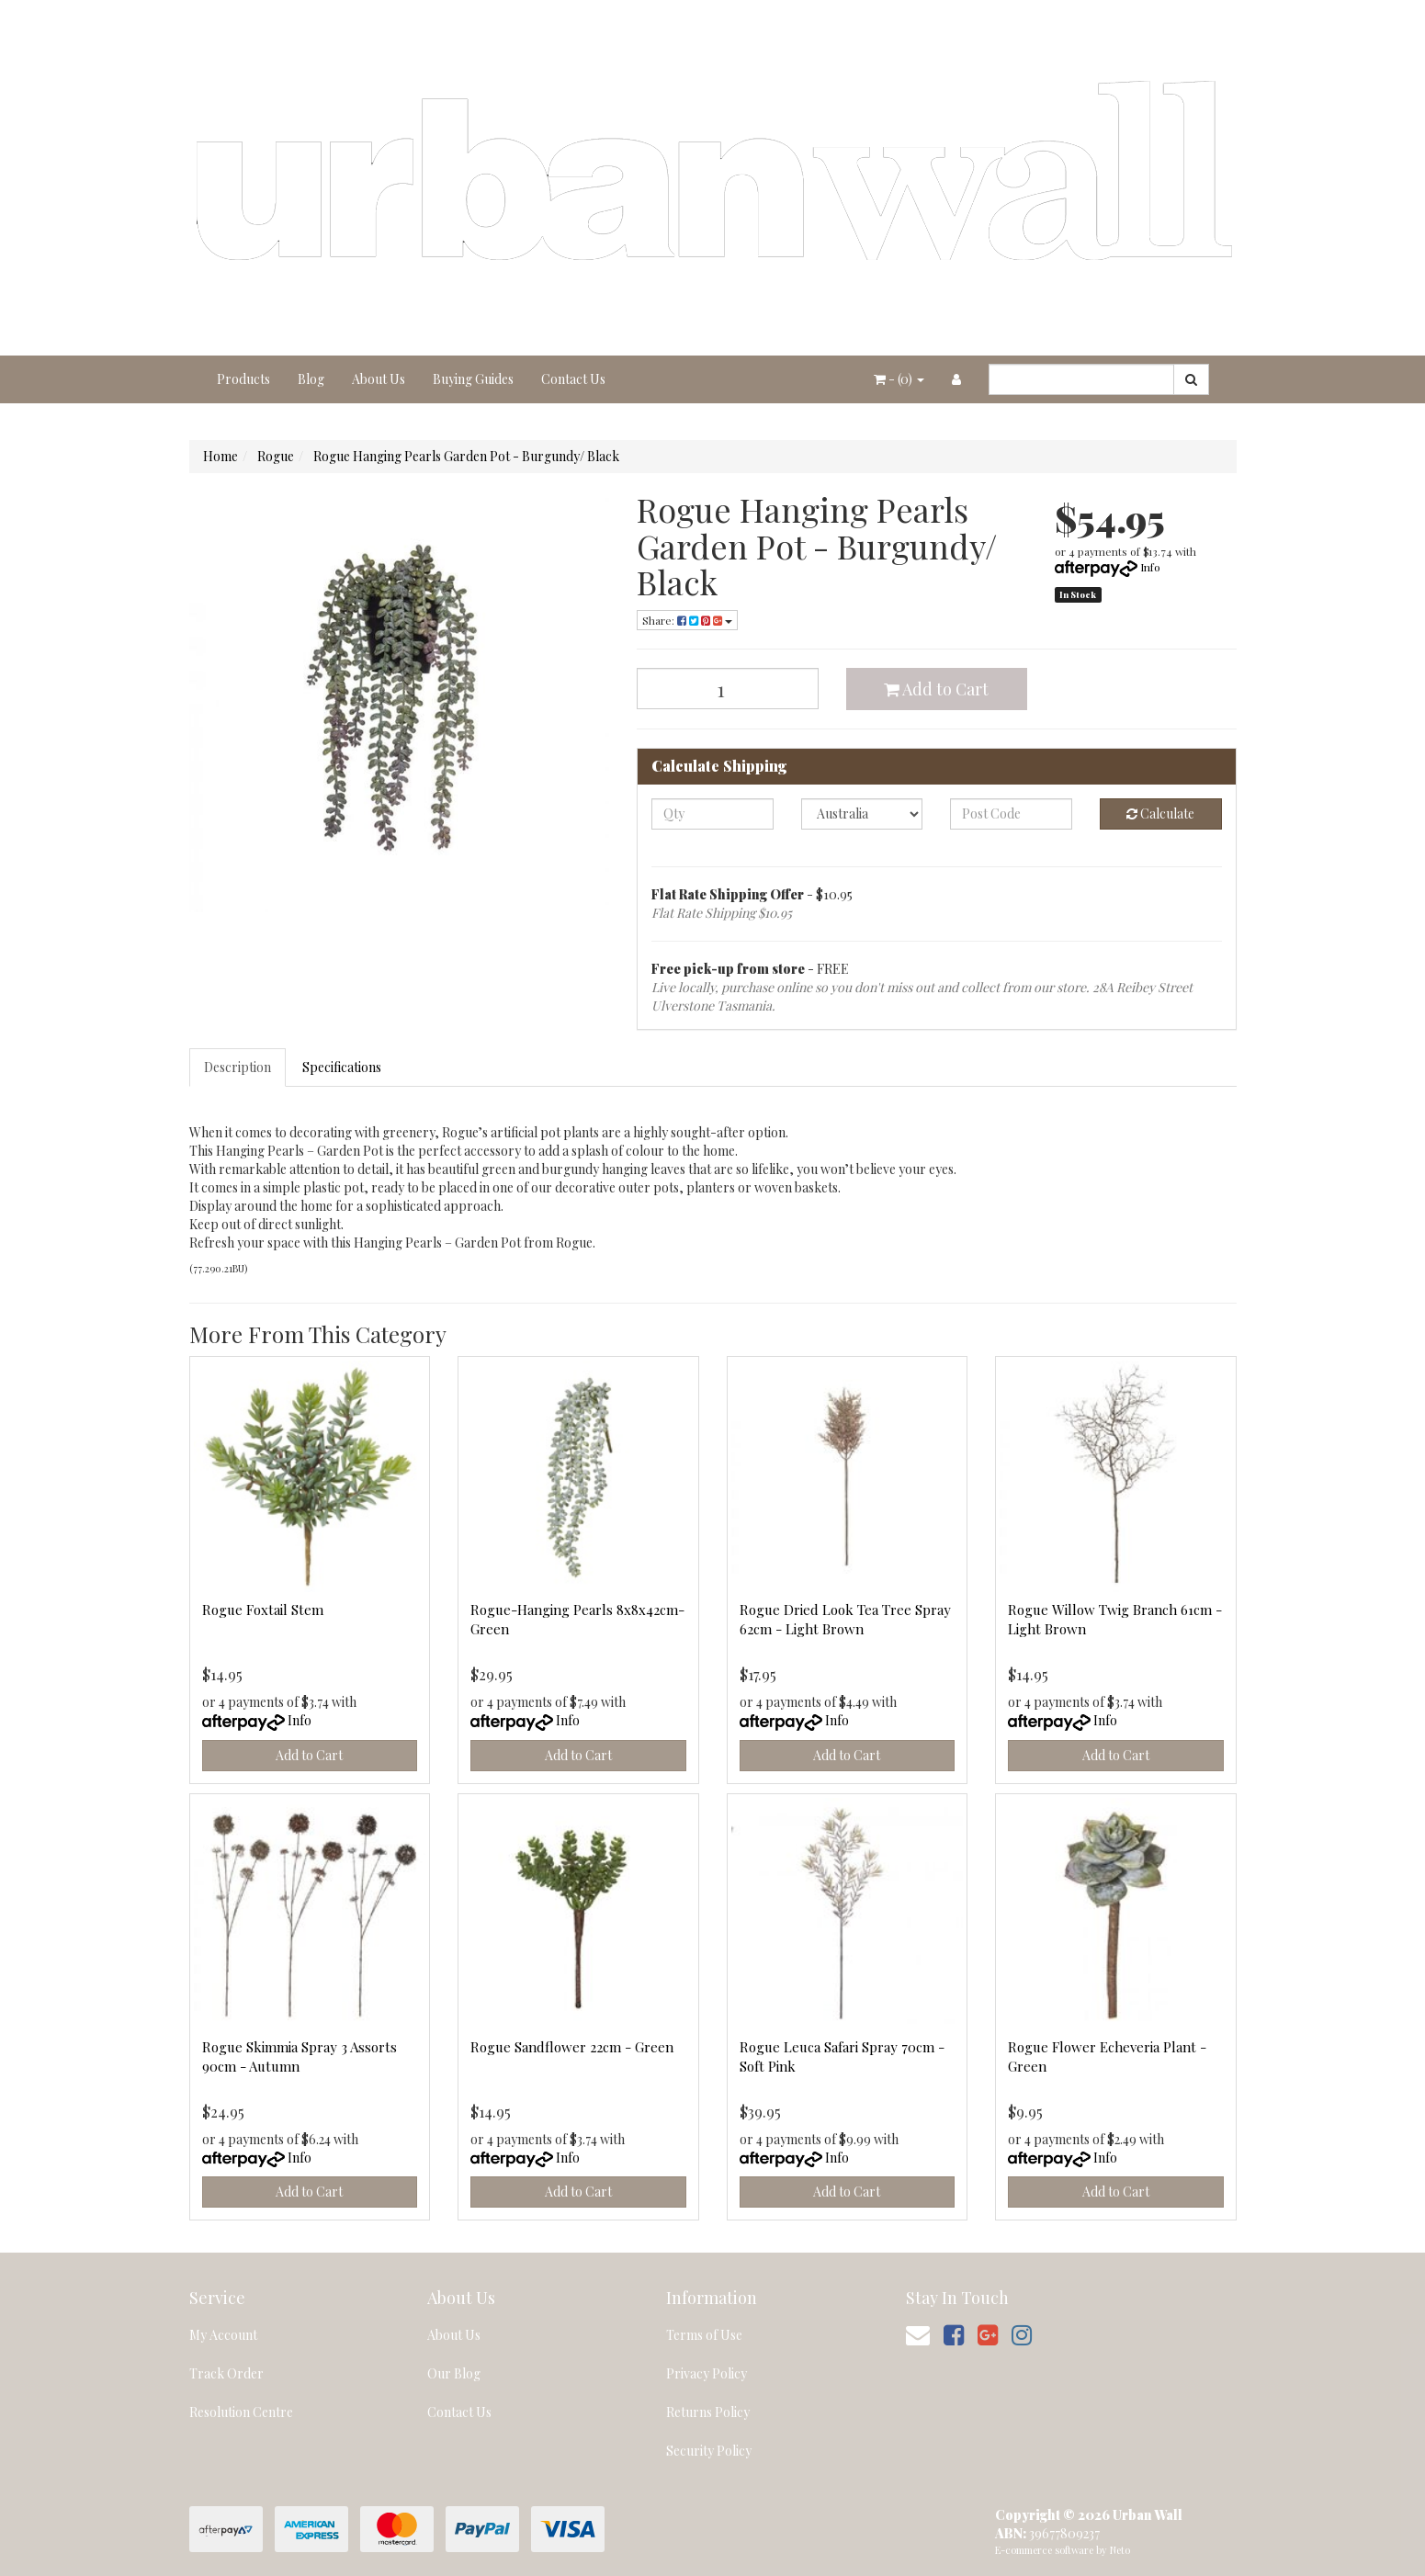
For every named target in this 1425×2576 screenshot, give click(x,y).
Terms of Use (704, 2335)
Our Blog (454, 2373)
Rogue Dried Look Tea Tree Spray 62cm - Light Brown (845, 1619)
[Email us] (918, 2334)
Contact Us (573, 379)
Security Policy (709, 2450)
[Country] (862, 814)
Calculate (1160, 813)
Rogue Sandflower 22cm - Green (571, 2047)
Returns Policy (708, 2412)
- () (899, 379)
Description (237, 1067)
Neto (1120, 2550)
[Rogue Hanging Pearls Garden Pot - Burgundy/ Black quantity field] (728, 688)
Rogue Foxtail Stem (262, 1609)
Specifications (341, 1067)
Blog (311, 379)
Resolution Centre (241, 2412)
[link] (954, 2334)
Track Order (226, 2373)
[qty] (712, 814)
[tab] (238, 1067)
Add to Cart (936, 689)
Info (1150, 566)
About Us (378, 379)
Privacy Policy (706, 2373)
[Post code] (1011, 814)
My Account (223, 2335)
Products (243, 379)
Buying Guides (473, 379)
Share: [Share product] (687, 620)
